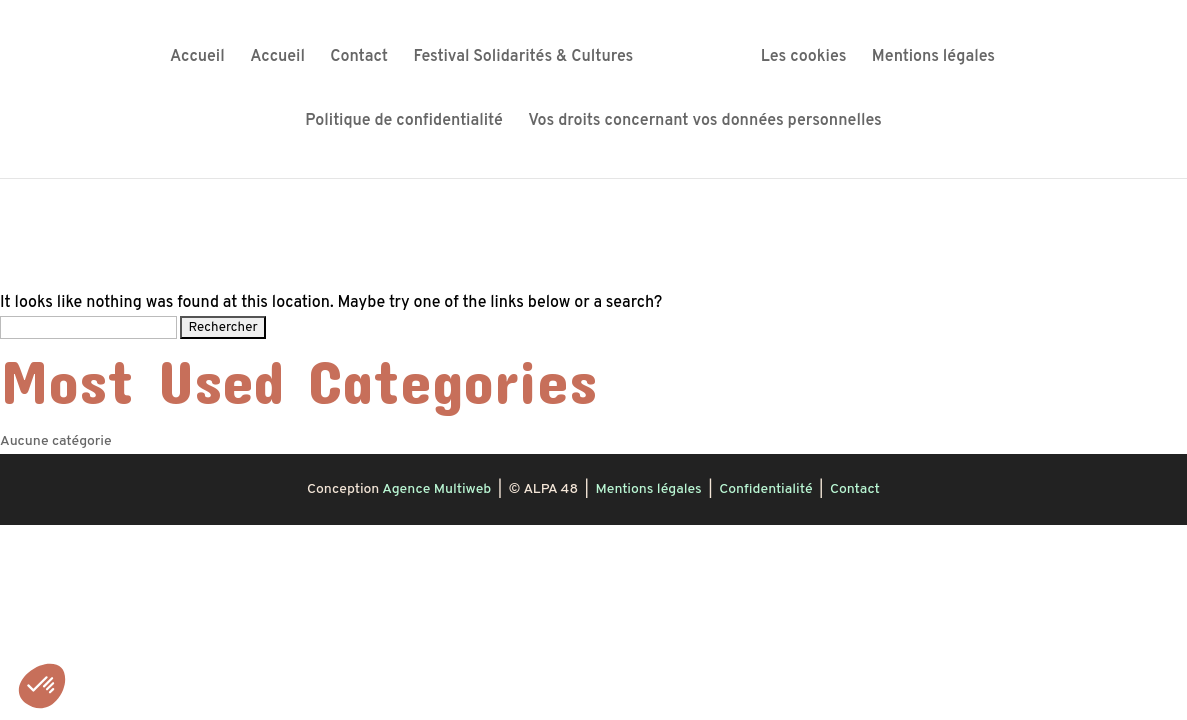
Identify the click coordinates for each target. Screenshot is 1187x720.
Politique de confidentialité (404, 122)
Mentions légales (933, 58)
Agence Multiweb (436, 489)
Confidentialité (765, 489)
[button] (42, 686)
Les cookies (804, 58)
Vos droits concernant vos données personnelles (704, 122)
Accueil (197, 58)
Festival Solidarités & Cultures (524, 58)
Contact (359, 58)
